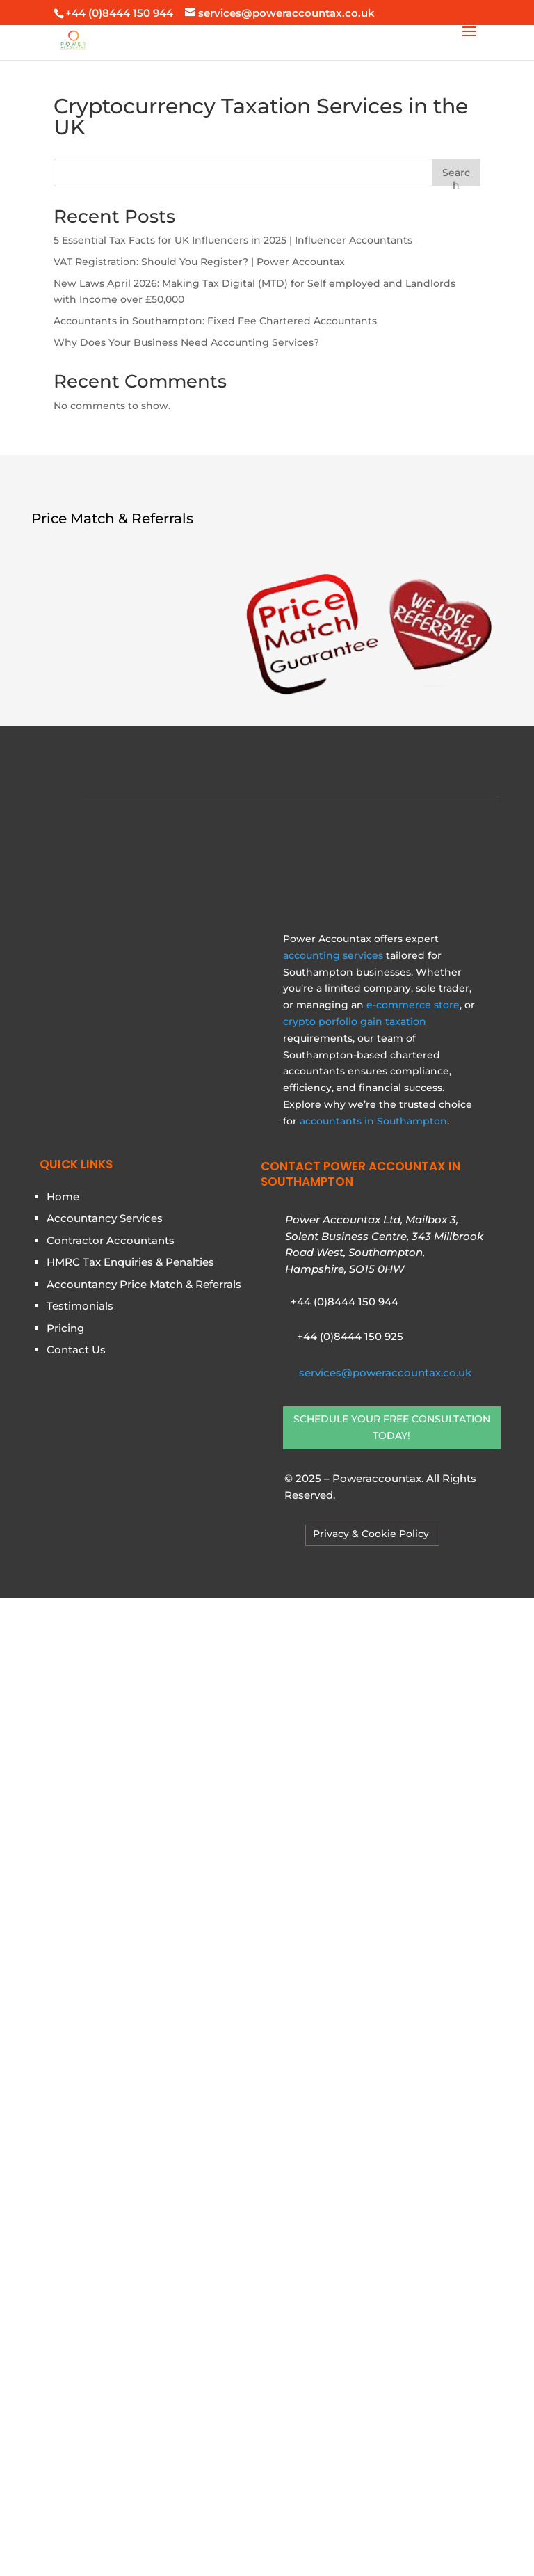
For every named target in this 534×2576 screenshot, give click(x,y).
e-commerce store (413, 1983)
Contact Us (76, 2328)
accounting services (333, 1933)
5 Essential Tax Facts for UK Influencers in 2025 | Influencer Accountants (233, 240)
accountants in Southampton (373, 2099)
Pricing (65, 2306)
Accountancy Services (105, 2197)
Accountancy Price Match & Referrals (144, 2262)
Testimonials (80, 2284)
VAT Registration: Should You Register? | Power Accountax (199, 261)
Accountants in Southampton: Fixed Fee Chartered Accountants (215, 321)
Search (456, 176)
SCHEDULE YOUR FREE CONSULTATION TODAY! (391, 2406)
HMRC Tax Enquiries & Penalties (130, 2241)
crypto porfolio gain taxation (354, 2000)
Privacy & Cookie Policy (371, 2512)
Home (63, 2174)
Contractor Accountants (111, 2218)
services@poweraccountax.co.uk (385, 2351)
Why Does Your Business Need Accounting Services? (186, 342)
